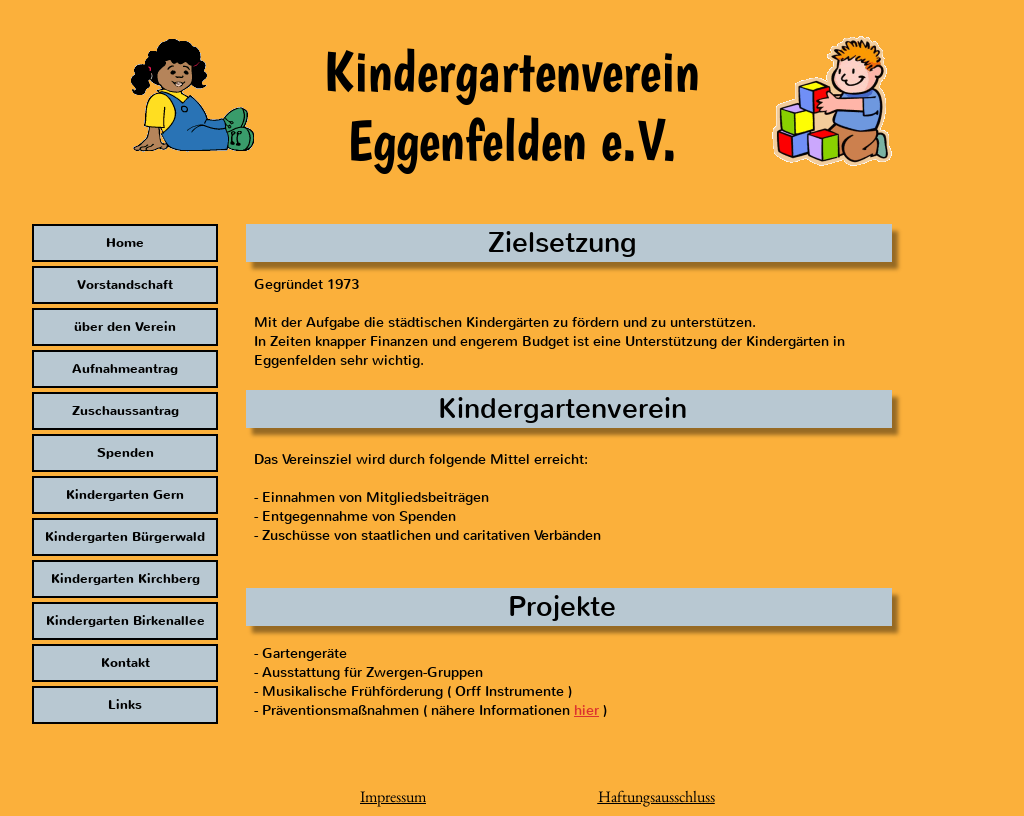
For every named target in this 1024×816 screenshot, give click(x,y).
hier (586, 710)
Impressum (393, 796)
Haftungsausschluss (656, 796)
